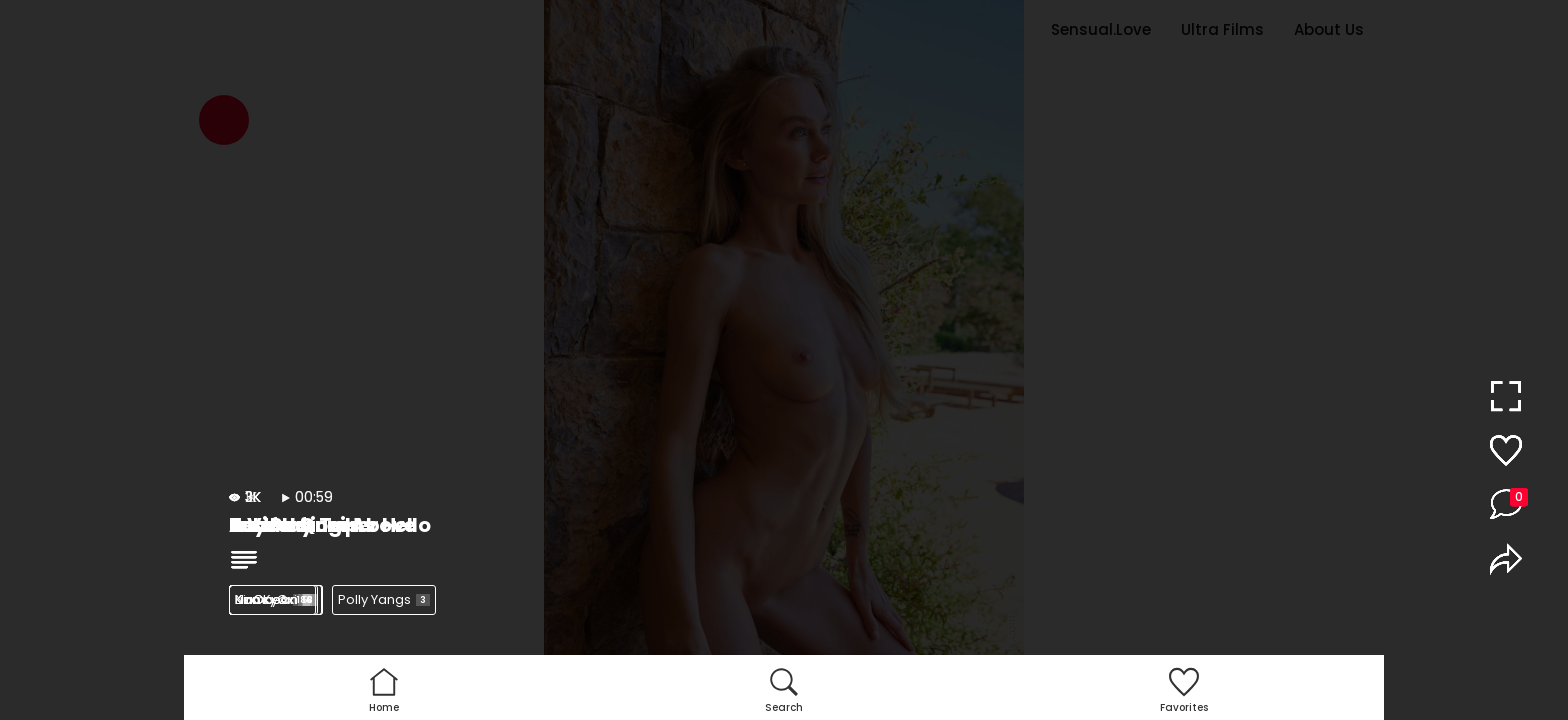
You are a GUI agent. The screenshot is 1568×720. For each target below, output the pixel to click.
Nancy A (272, 599)
